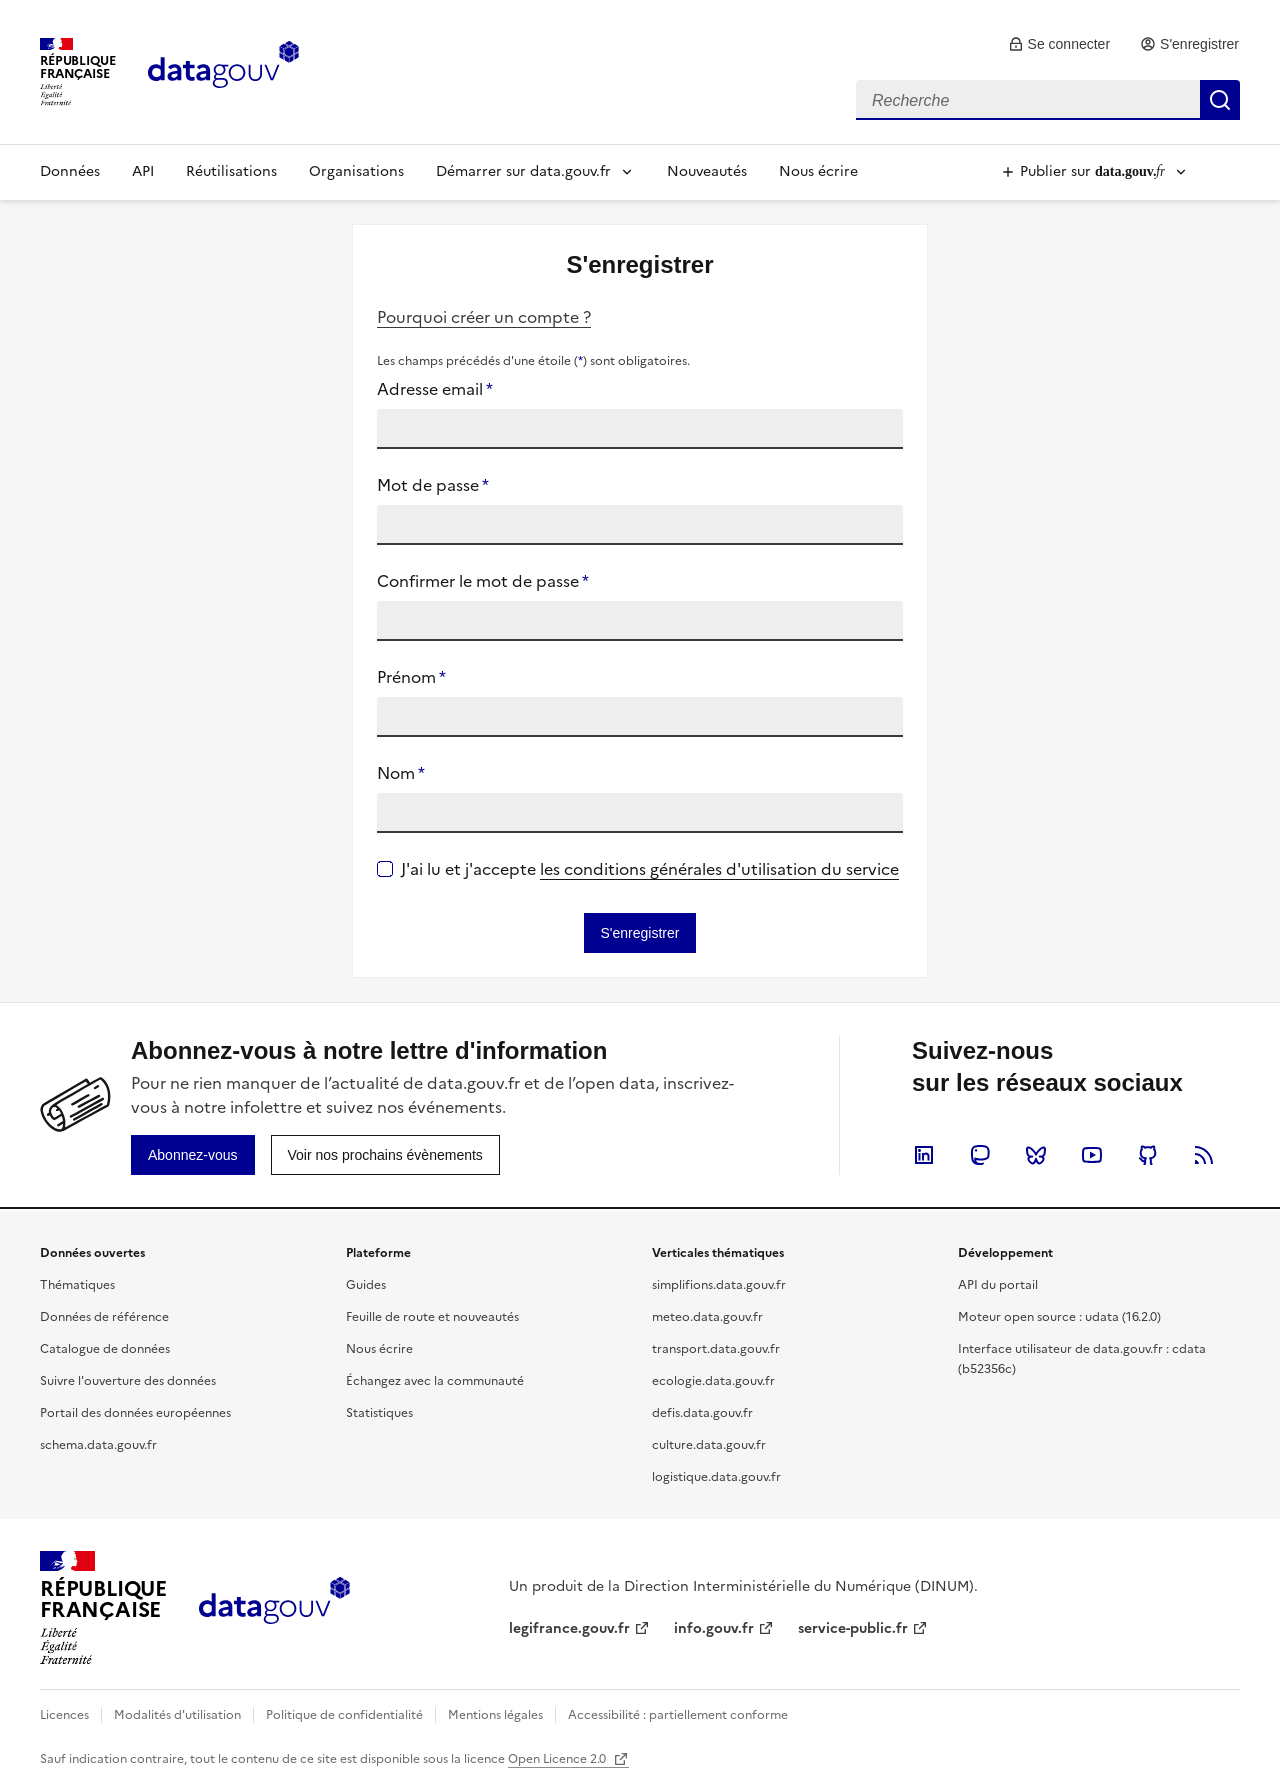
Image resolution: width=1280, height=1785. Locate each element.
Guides (366, 1285)
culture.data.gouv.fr (709, 1445)
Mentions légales (495, 1715)
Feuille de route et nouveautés (432, 1317)
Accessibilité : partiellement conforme (678, 1715)
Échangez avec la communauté (435, 1381)
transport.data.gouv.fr (716, 1349)
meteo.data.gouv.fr (707, 1317)
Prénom (411, 677)
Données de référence (104, 1317)
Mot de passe (433, 485)
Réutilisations (231, 171)
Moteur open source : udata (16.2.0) (1059, 1317)
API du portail (998, 1285)
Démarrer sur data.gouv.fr (523, 171)
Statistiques (379, 1413)
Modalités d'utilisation (177, 1715)
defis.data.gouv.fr (702, 1413)
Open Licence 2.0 (558, 1759)
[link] (1059, 44)
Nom (401, 773)
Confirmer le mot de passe (483, 581)
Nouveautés (707, 171)
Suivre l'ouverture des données (128, 1381)
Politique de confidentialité (344, 1715)
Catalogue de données (105, 1349)
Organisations (356, 171)
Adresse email (435, 389)
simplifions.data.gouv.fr (719, 1285)
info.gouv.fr (714, 1628)
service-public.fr (853, 1628)
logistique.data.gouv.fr (716, 1477)
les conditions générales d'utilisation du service (719, 869)
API (143, 171)
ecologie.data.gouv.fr (713, 1381)
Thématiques (77, 1285)
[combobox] (1048, 100)
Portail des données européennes (135, 1413)
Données (70, 171)
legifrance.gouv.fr (569, 1628)
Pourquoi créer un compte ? (484, 317)
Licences (64, 1715)
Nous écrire (818, 171)
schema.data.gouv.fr (98, 1445)
